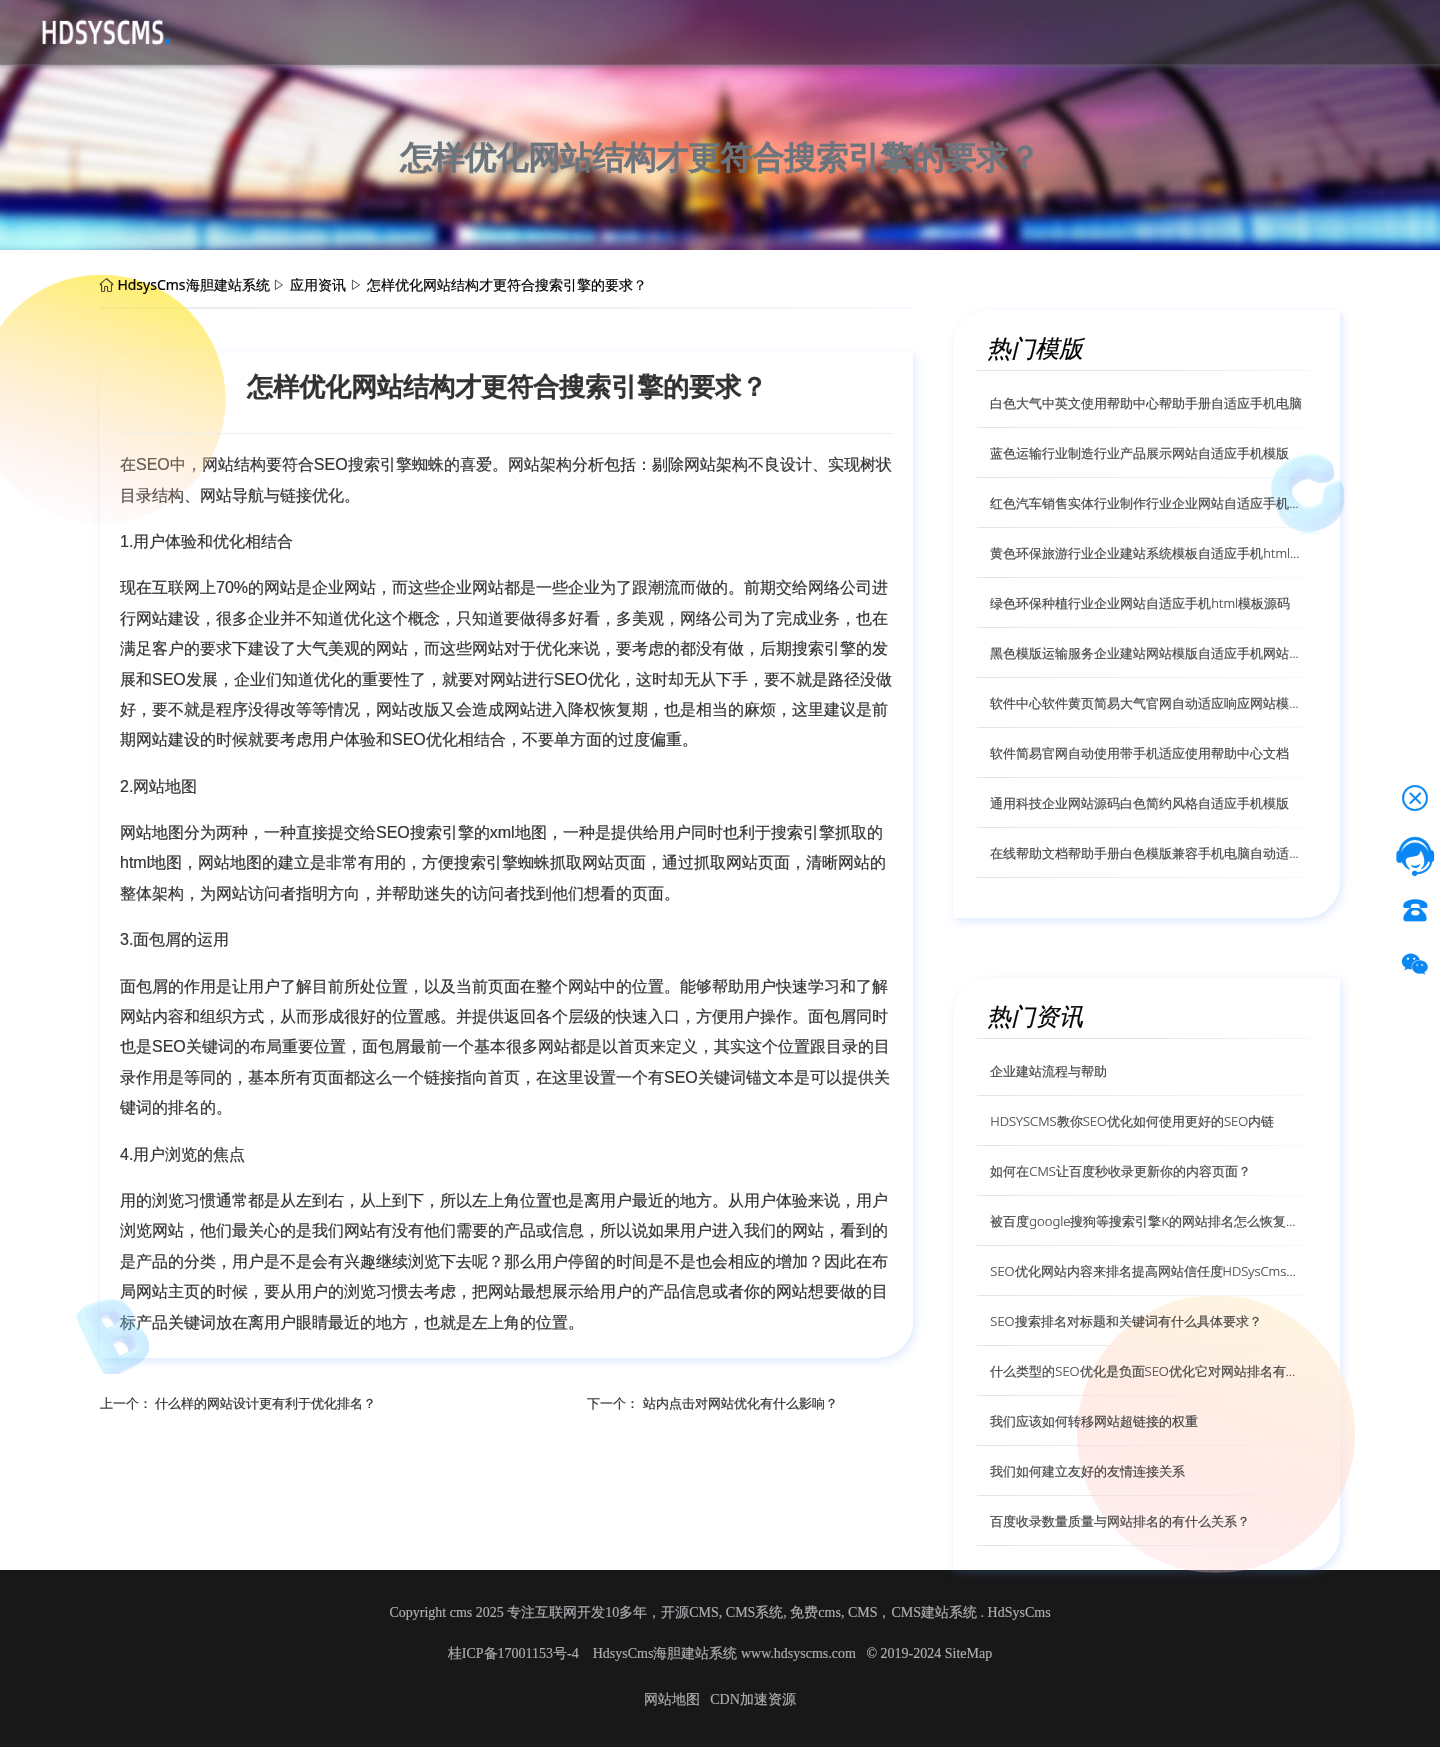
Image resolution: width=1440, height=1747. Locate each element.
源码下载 (296, 31)
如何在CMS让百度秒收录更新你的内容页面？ (1120, 1171)
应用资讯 (458, 31)
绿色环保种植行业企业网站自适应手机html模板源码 (1140, 603)
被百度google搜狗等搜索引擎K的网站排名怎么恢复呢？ (1146, 1221)
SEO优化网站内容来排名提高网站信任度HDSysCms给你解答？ (1146, 1271)
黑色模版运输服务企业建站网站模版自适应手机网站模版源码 (1146, 653)
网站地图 (672, 1699)
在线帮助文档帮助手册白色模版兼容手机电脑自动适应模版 (1146, 853)
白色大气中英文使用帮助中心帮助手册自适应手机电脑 (1146, 403)
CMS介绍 (377, 31)
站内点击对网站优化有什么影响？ (740, 1403)
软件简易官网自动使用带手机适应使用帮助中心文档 (1139, 753)
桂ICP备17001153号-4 (515, 1653)
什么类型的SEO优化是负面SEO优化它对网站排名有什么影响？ (1146, 1371)
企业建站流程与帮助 (1048, 1071)
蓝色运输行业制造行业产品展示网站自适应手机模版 (1139, 453)
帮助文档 (538, 31)
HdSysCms (1019, 1612)
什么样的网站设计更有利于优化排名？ (265, 1403)
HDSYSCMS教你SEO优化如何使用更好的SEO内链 (1132, 1121)
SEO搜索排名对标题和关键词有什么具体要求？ (1125, 1321)
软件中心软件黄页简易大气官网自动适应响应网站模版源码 (1146, 703)
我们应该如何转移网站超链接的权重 (1094, 1421)
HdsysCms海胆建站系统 (193, 284)
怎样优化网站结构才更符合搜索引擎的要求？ (507, 284)
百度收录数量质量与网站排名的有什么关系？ (1120, 1521)
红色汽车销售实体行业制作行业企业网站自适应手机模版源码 (1146, 503)
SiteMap (968, 1653)
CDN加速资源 (753, 1699)
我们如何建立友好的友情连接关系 (1087, 1471)
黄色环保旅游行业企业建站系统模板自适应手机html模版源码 (1146, 553)
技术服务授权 (634, 31)
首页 (232, 31)
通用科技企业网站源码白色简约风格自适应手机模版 (1139, 803)
